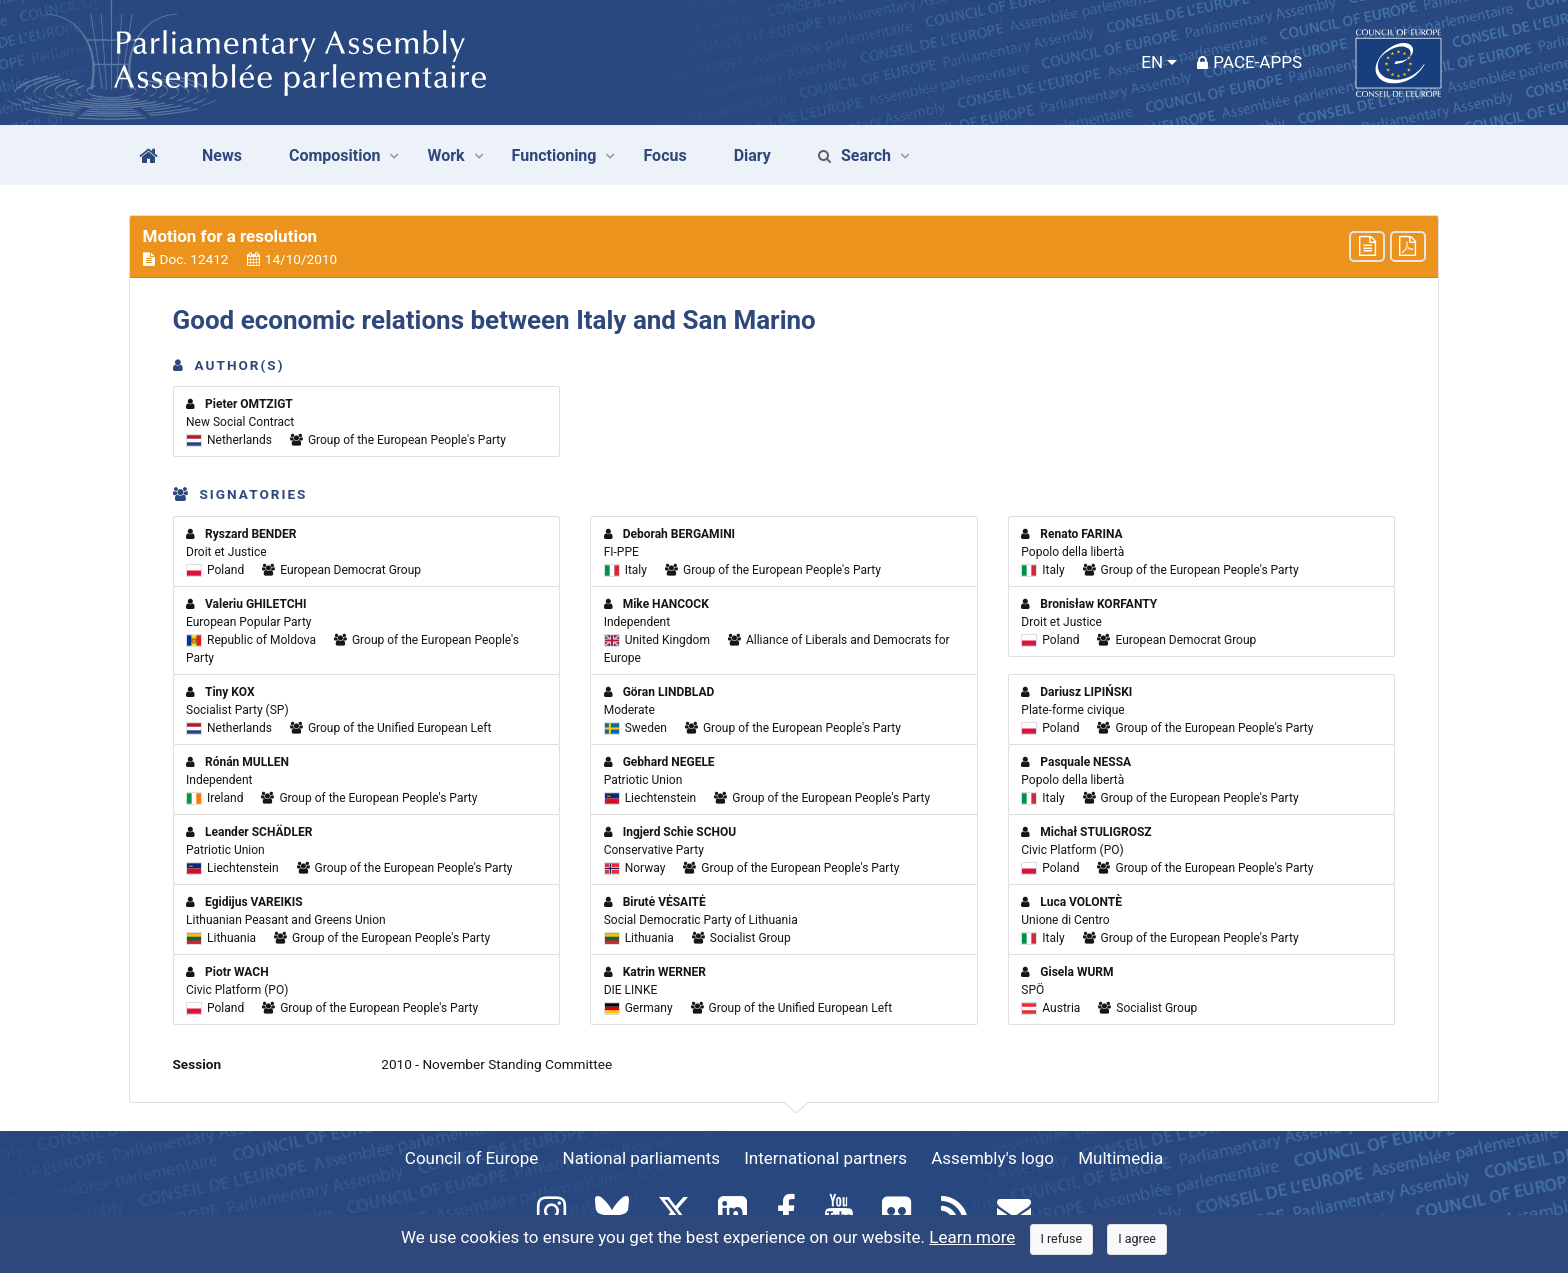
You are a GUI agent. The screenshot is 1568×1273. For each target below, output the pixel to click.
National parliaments (641, 1158)
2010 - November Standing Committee (496, 1064)
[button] (784, 247)
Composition (335, 155)
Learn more (972, 1237)
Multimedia (1120, 1158)
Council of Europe (471, 1158)
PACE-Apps (1249, 62)
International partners (825, 1158)
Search (854, 155)
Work (445, 155)
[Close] (1062, 1239)
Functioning (554, 155)
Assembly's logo (992, 1158)
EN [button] (1152, 62)
